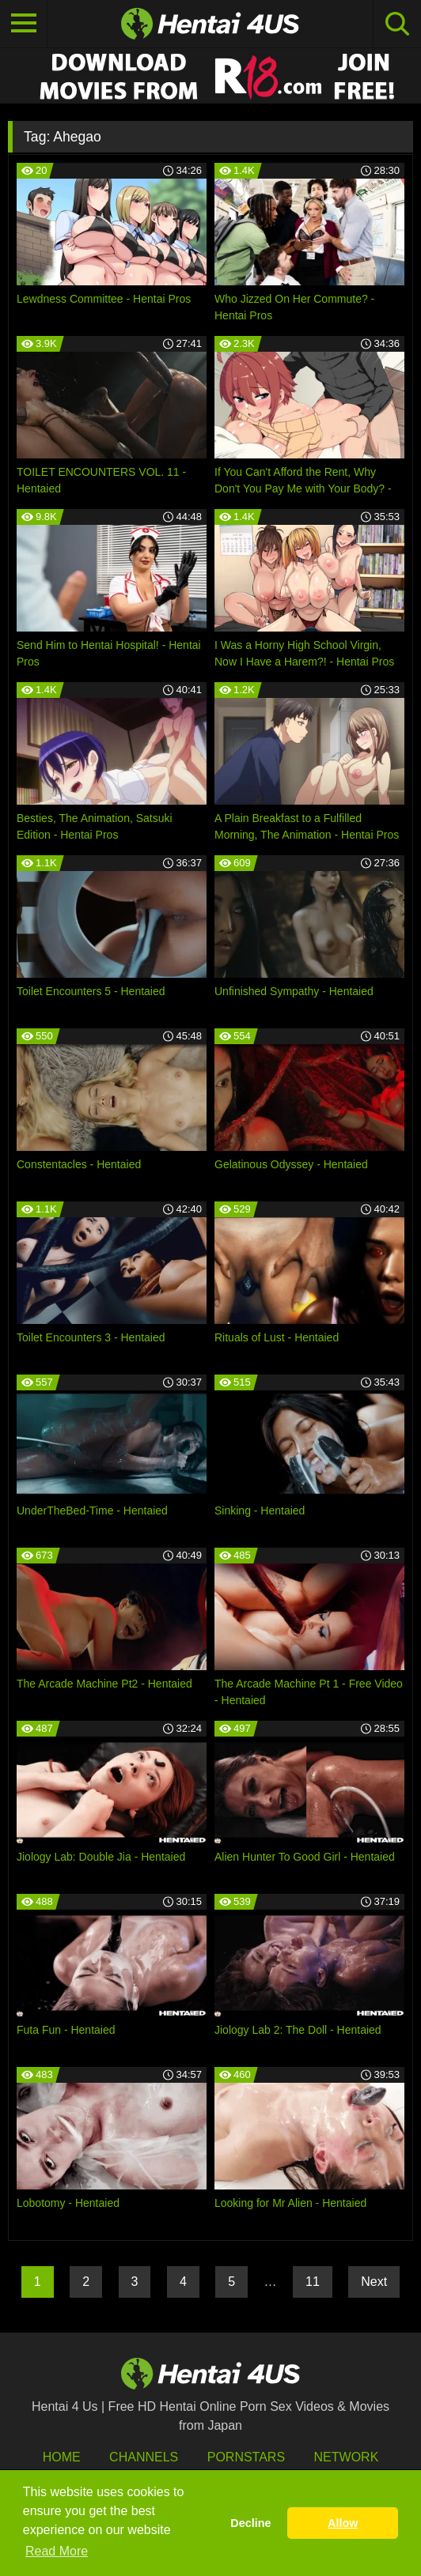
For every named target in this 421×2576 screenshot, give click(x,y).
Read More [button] (56, 2551)
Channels (143, 2457)
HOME (62, 2457)
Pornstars (246, 2457)
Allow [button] (343, 2523)
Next (374, 2281)
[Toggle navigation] (23, 23)
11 (312, 2281)
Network (346, 2457)
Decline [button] (250, 2523)
